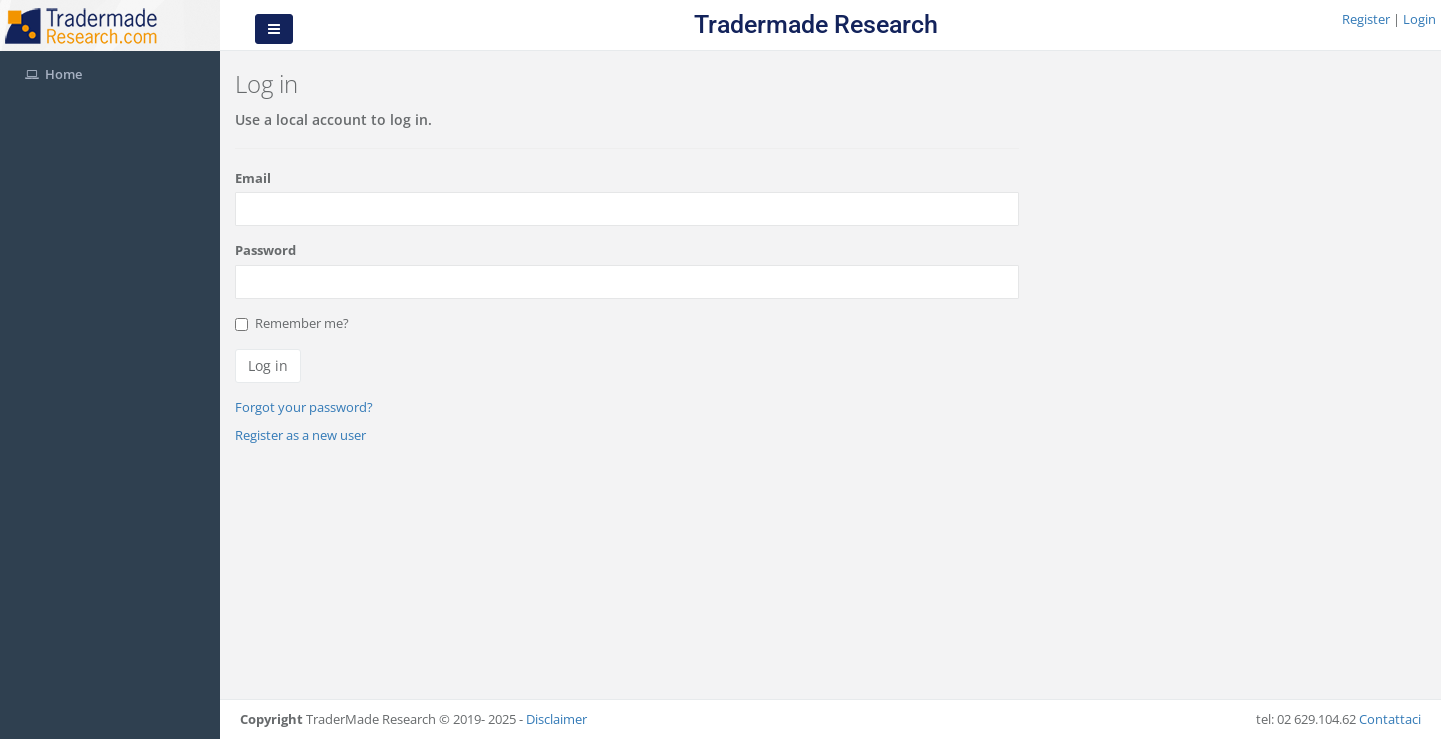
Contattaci (1390, 719)
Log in (268, 365)
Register (1367, 19)
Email (253, 178)
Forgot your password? (304, 407)
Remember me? (292, 323)
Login (1419, 19)
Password (265, 250)
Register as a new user (300, 435)
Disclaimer (556, 719)
